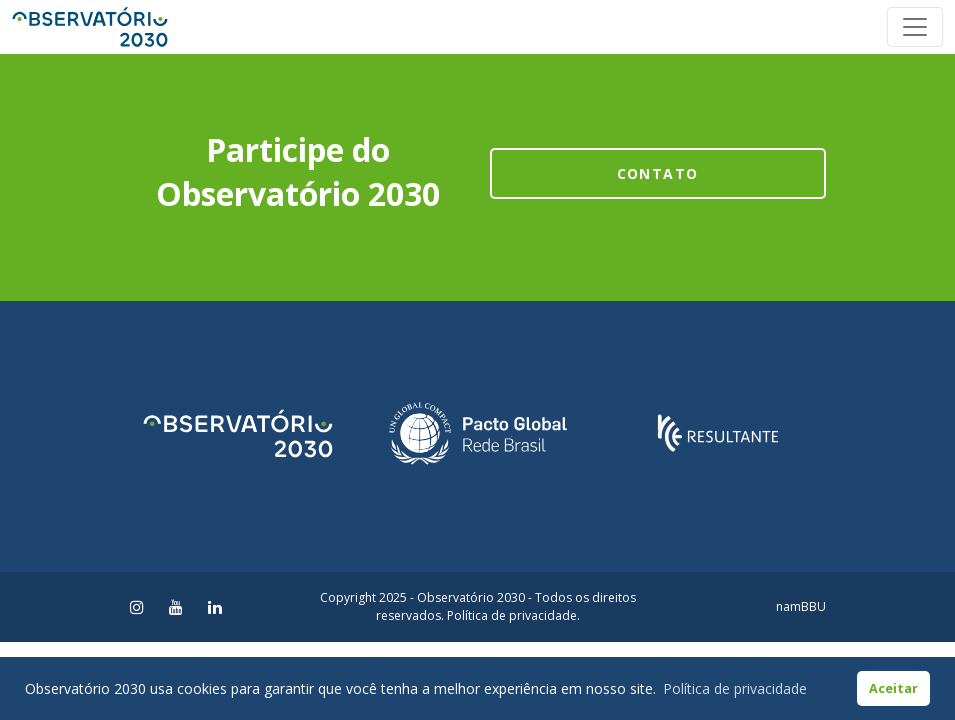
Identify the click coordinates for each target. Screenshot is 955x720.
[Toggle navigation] (915, 27)
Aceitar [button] (893, 688)
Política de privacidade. (513, 615)
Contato (658, 173)
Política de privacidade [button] (735, 688)
